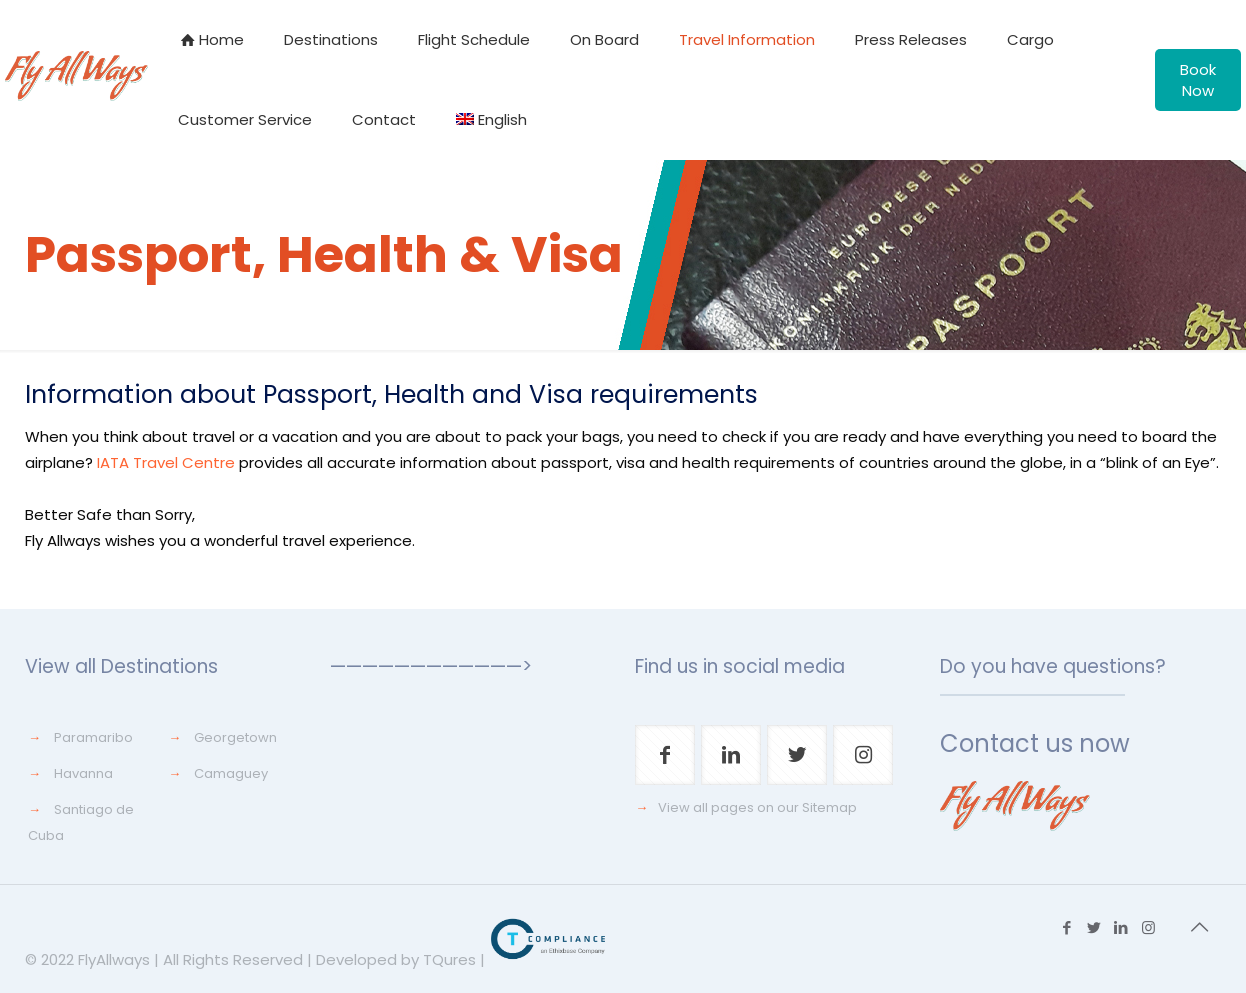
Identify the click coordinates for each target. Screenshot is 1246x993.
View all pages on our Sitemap (757, 807)
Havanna (83, 773)
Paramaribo (93, 737)
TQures (449, 959)
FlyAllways (114, 959)
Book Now (1198, 80)
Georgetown (235, 737)
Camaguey (231, 773)
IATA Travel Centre (166, 462)
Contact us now (1035, 743)
